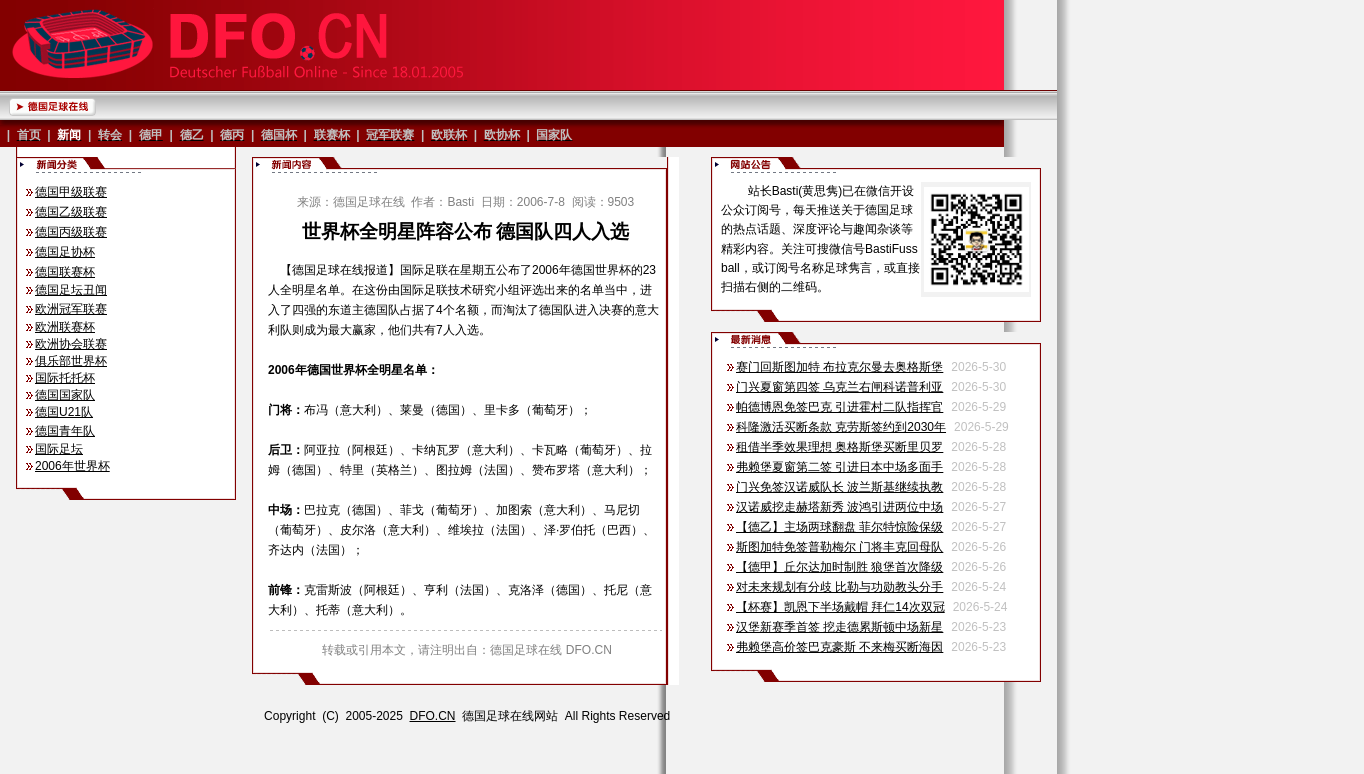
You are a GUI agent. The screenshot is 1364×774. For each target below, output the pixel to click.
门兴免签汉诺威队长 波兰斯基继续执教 (839, 487)
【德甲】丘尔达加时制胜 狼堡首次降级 (839, 567)
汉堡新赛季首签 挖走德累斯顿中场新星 (839, 627)
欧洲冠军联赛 (71, 309)
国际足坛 (59, 449)
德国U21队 (64, 412)
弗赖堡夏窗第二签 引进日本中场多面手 (839, 467)
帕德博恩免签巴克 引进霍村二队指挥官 (839, 407)
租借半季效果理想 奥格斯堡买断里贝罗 (839, 447)
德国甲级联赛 (71, 192)
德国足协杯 (65, 252)
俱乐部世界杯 (71, 361)
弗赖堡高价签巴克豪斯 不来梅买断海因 (839, 647)
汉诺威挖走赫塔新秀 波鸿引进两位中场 (839, 507)
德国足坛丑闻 (71, 290)
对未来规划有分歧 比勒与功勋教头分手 (839, 587)
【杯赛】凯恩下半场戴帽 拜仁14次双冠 (840, 607)
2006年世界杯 (72, 466)
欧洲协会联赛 (71, 344)
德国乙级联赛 (71, 212)
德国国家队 (65, 395)
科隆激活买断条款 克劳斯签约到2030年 (841, 427)
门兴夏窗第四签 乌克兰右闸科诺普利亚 (839, 387)
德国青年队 (65, 431)
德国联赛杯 (65, 272)
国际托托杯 (65, 378)
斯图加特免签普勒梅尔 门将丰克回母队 (839, 547)
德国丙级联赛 (71, 232)
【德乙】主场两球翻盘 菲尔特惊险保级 (839, 527)
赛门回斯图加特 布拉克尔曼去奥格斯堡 (839, 367)
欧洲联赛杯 (65, 327)
